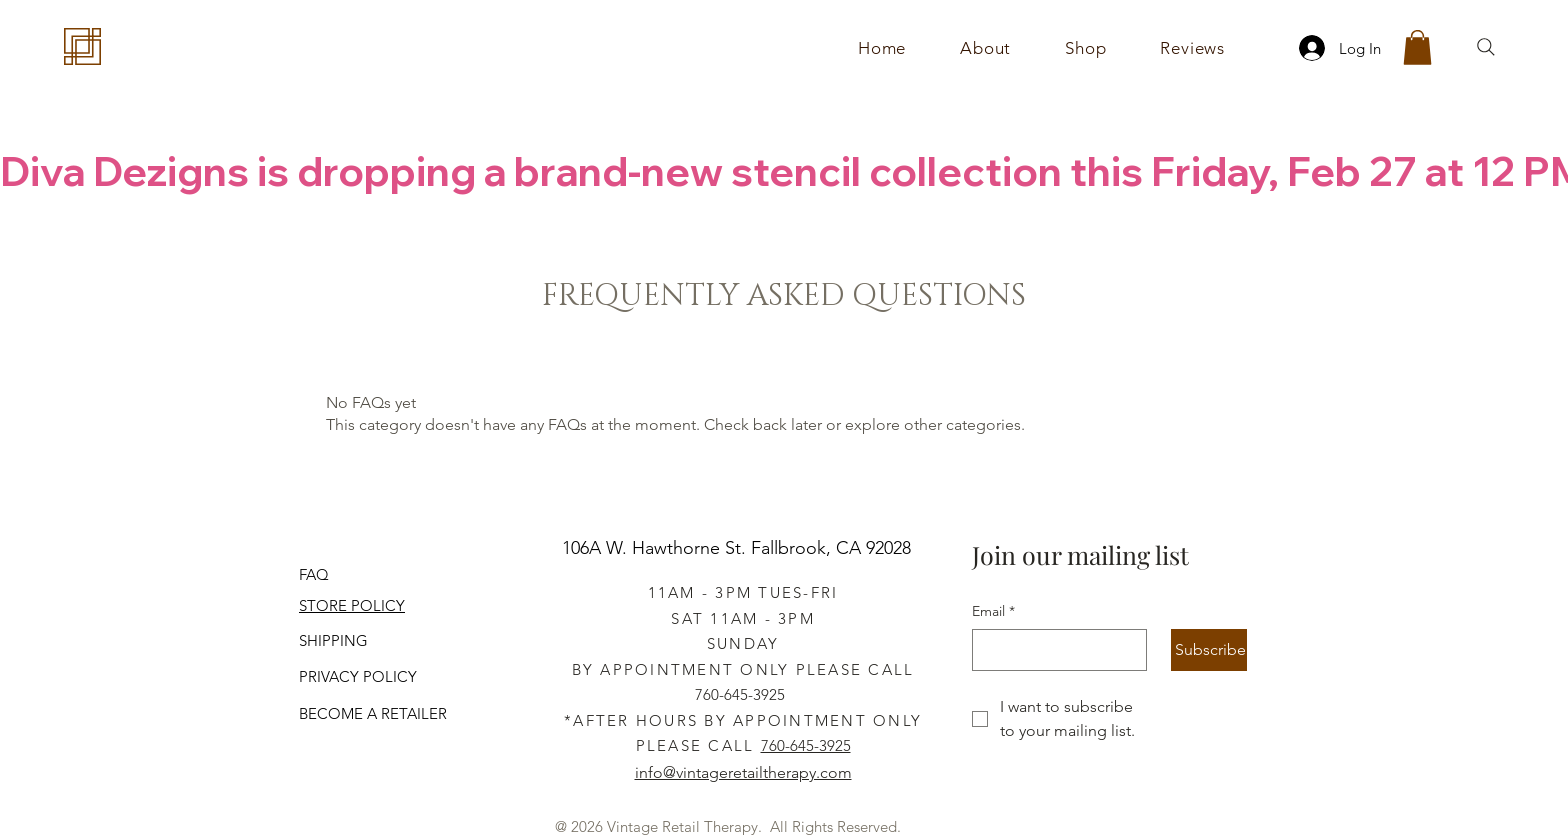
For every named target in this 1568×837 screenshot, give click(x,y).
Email (993, 612)
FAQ (314, 574)
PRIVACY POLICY (358, 676)
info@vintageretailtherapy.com (743, 772)
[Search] (1486, 47)
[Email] (1053, 650)
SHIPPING (333, 640)
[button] (1085, 48)
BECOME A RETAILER (373, 713)
